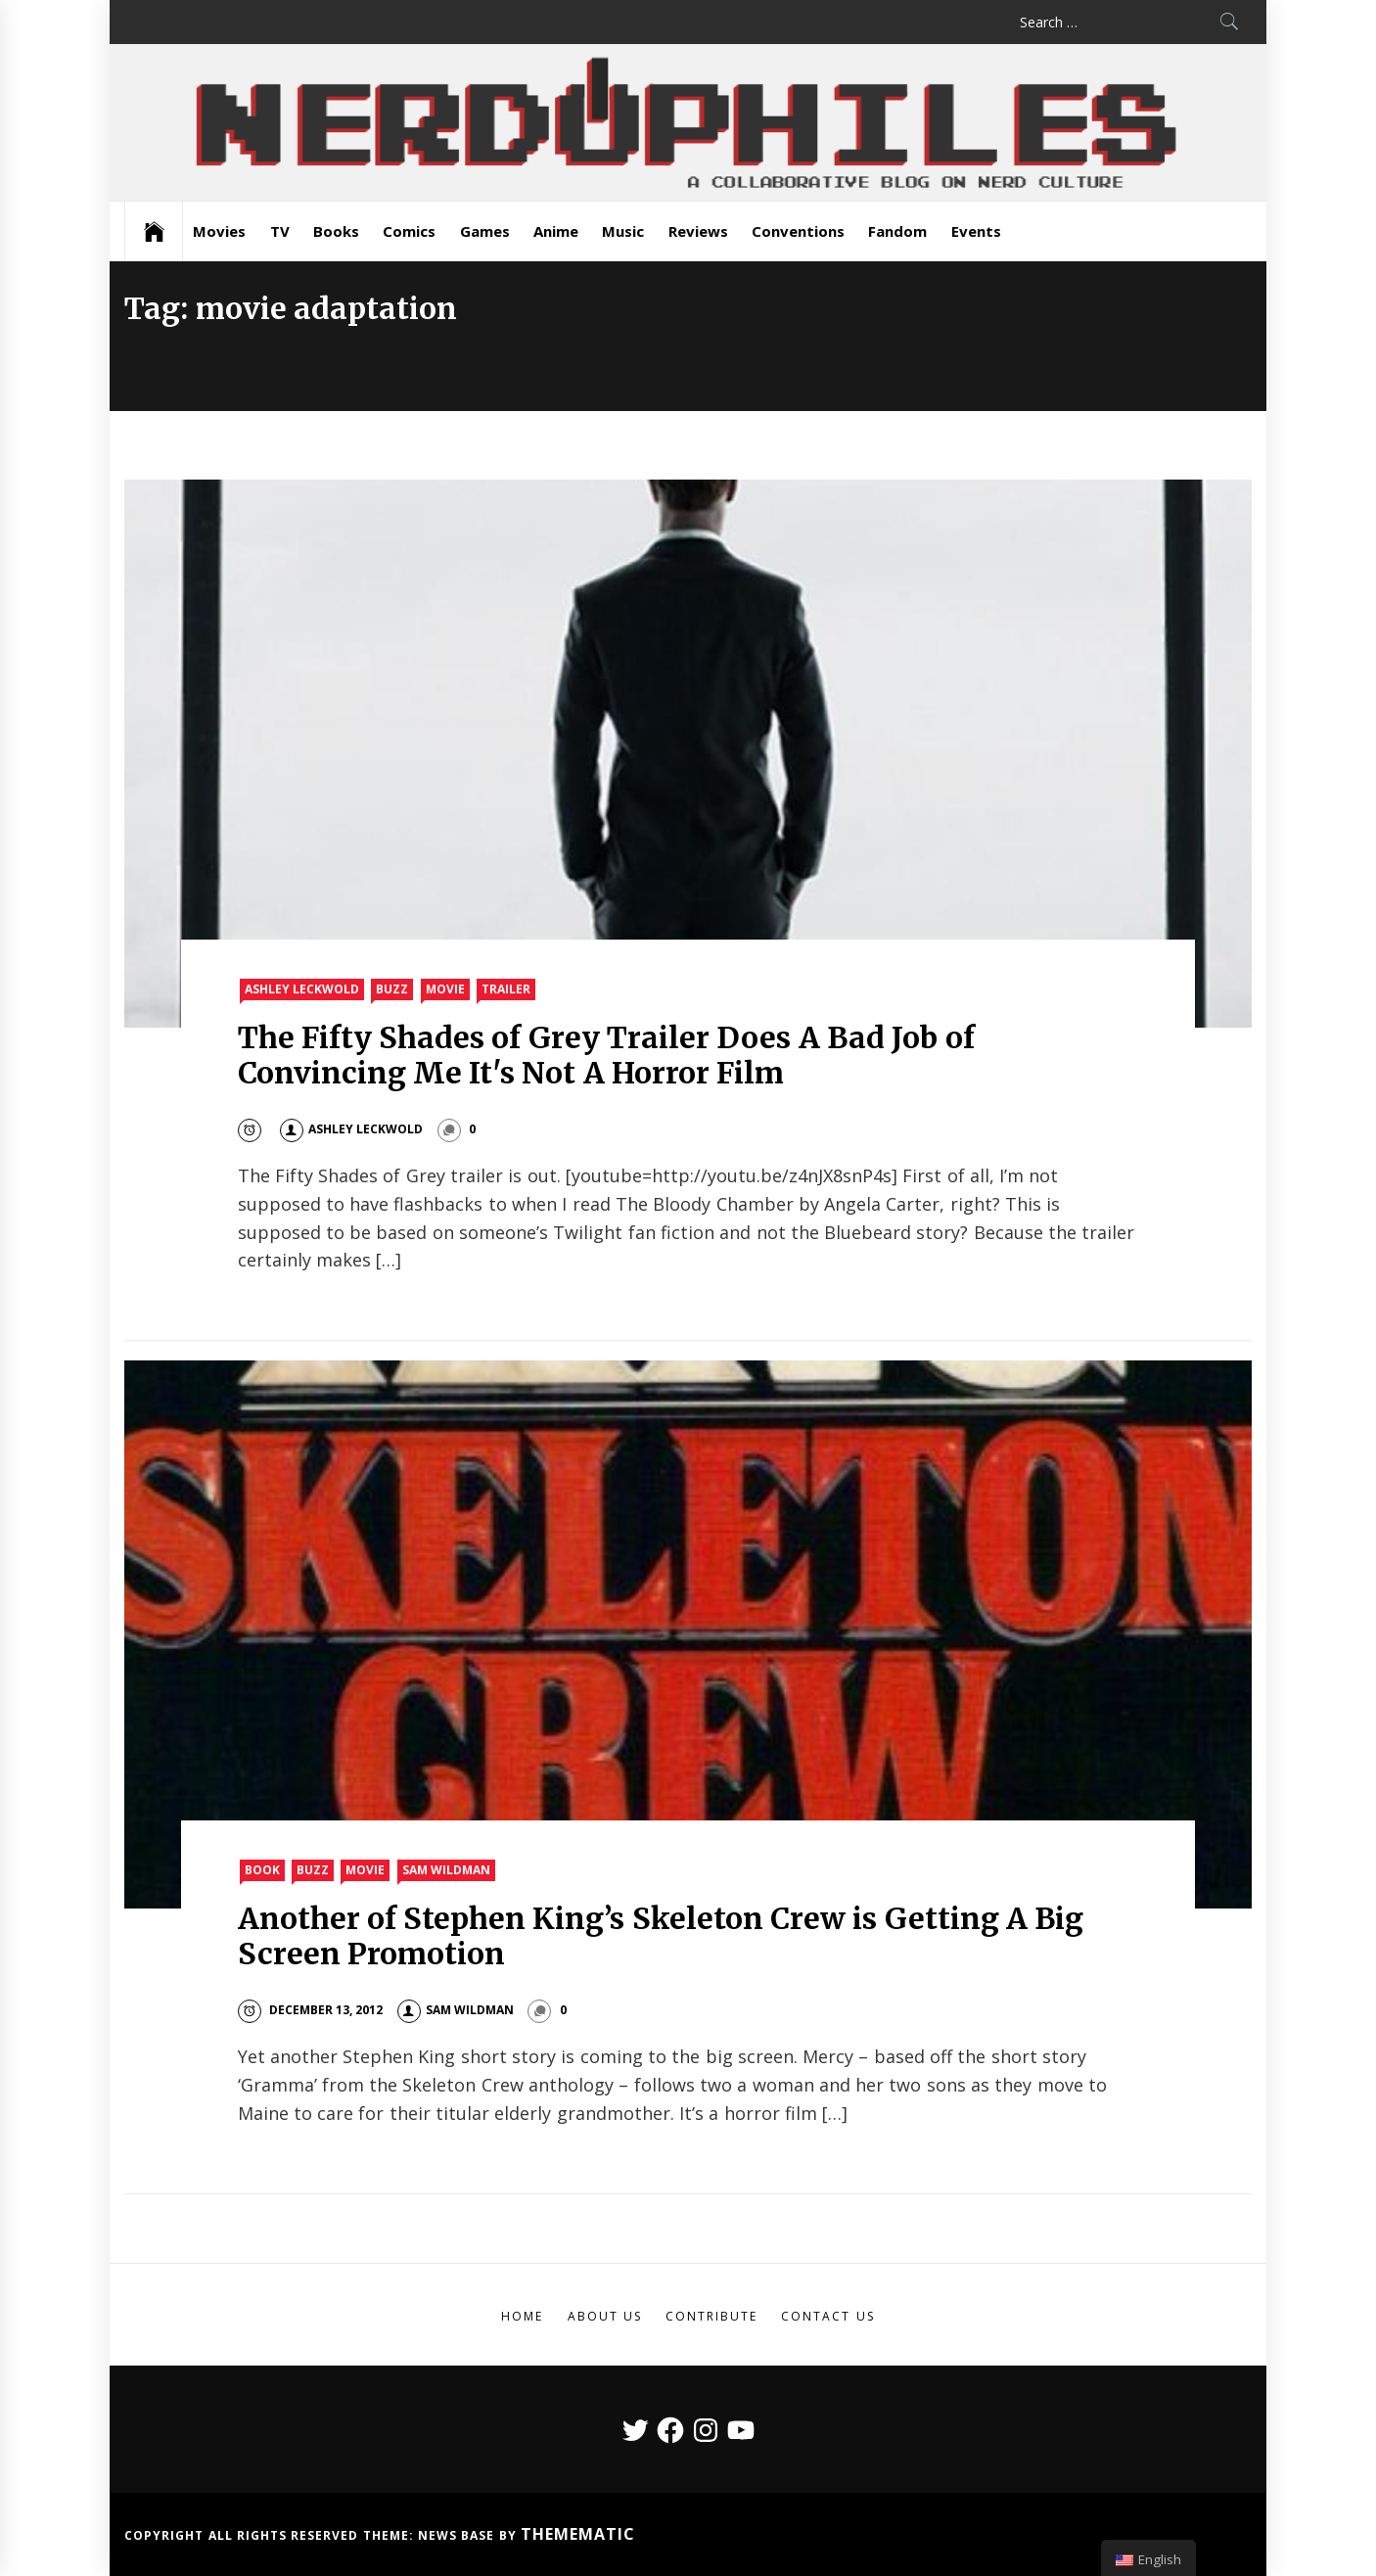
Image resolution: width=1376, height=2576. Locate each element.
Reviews (698, 231)
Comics (409, 231)
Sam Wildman (446, 1870)
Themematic (578, 2534)
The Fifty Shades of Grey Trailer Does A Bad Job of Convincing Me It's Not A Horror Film (606, 1055)
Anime (555, 231)
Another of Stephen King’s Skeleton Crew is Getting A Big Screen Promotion (661, 1936)
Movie (445, 989)
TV (280, 231)
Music (623, 231)
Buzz (392, 989)
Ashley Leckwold (302, 989)
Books (336, 231)
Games (485, 231)
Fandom (897, 231)
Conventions (798, 231)
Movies (219, 231)
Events (976, 231)
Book (262, 1870)
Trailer (506, 989)
